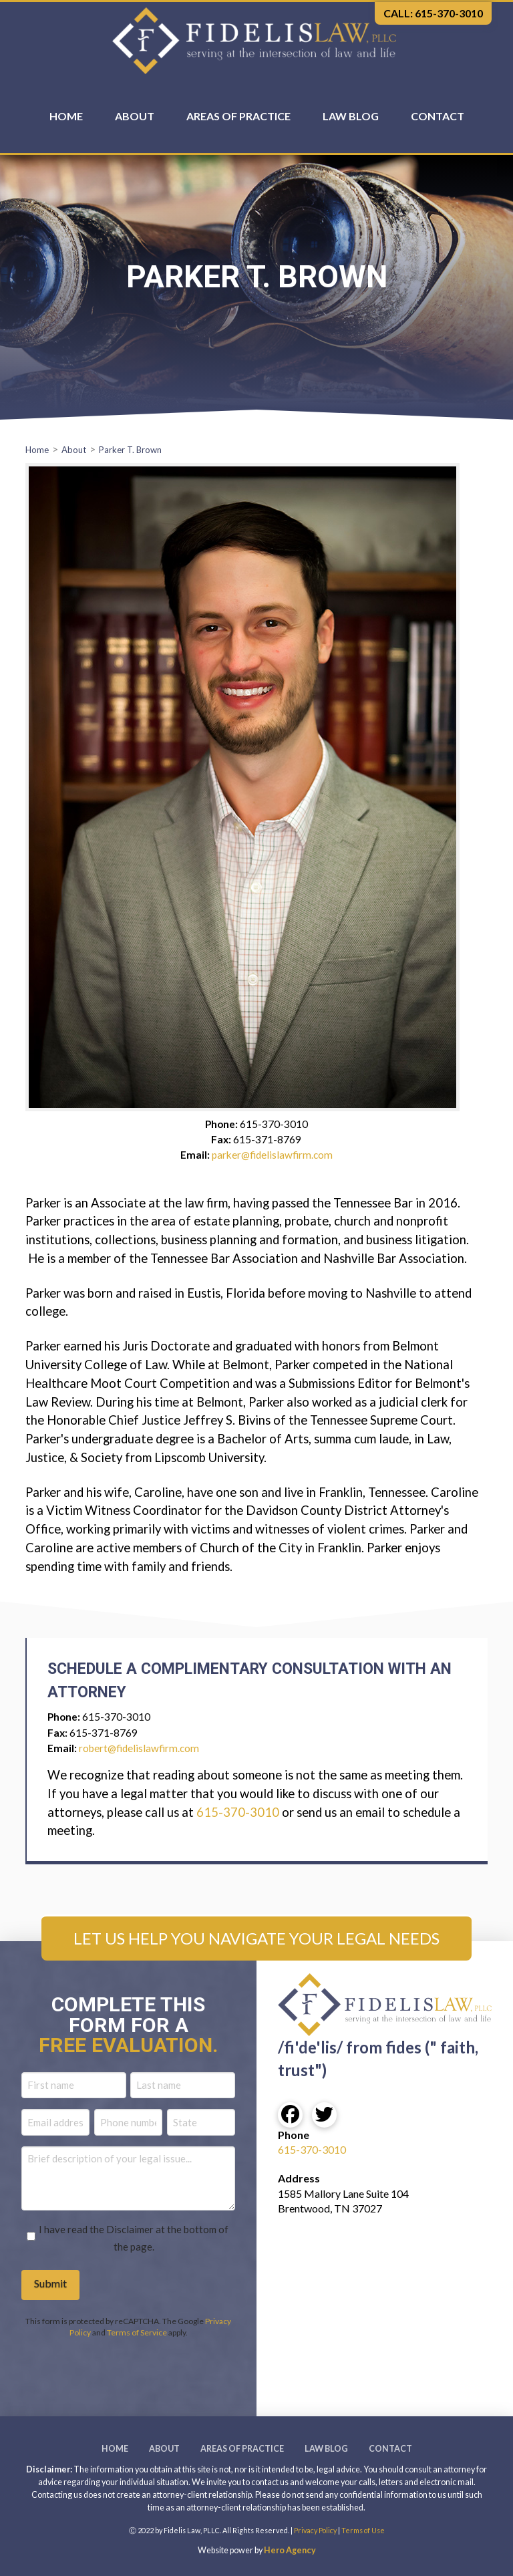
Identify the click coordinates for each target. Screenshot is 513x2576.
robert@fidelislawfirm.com (139, 1748)
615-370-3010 (237, 1812)
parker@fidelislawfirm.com (272, 1155)
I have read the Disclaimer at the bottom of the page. (133, 2238)
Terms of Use (363, 2530)
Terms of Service (137, 2332)
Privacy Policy (315, 2530)
